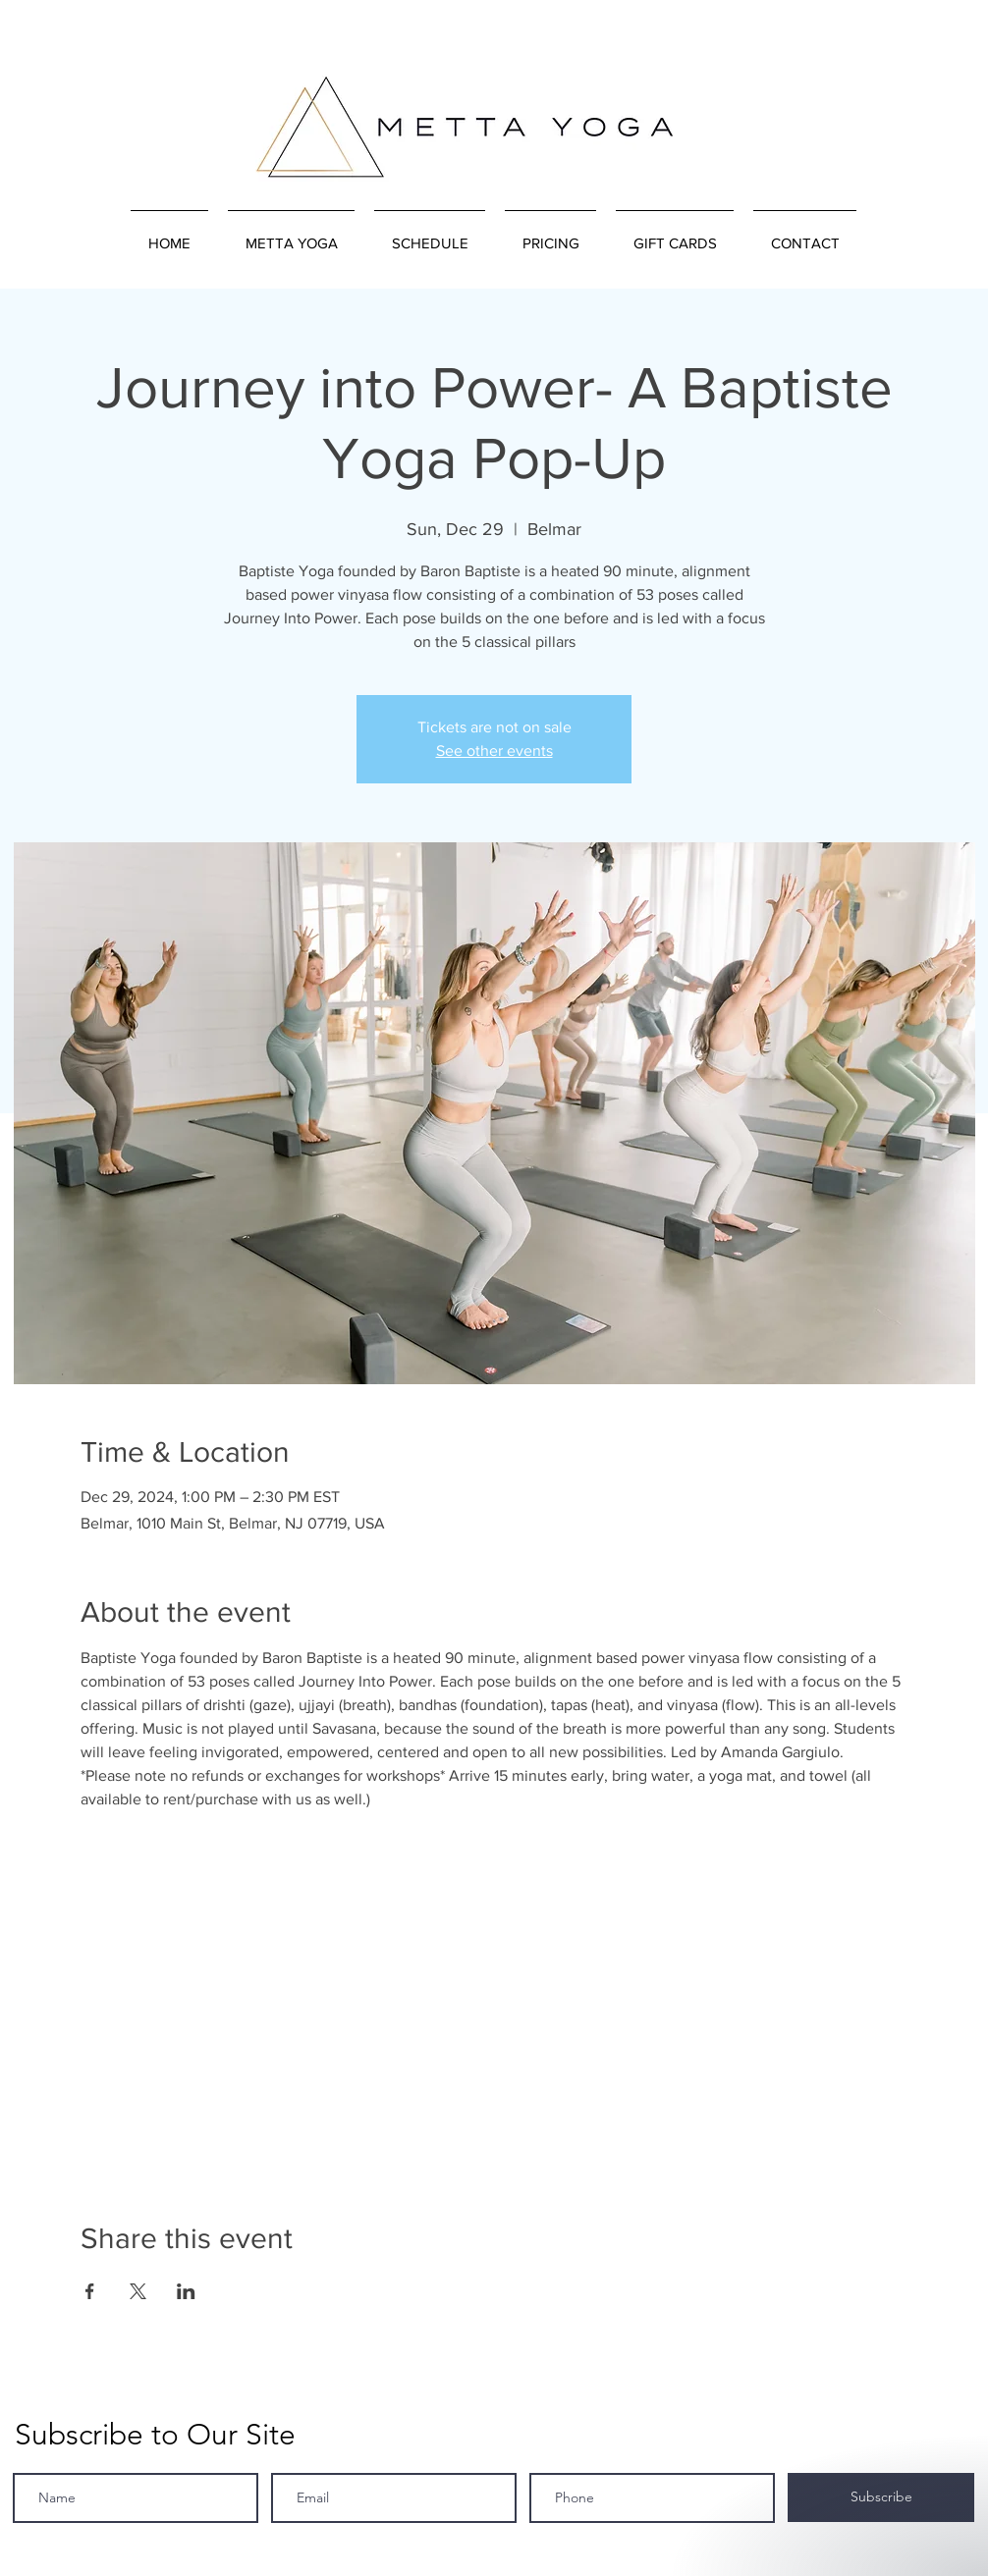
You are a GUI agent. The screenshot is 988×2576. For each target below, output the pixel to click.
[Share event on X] (138, 2291)
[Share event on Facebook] (90, 2291)
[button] (291, 234)
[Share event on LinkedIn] (186, 2291)
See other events (494, 750)
